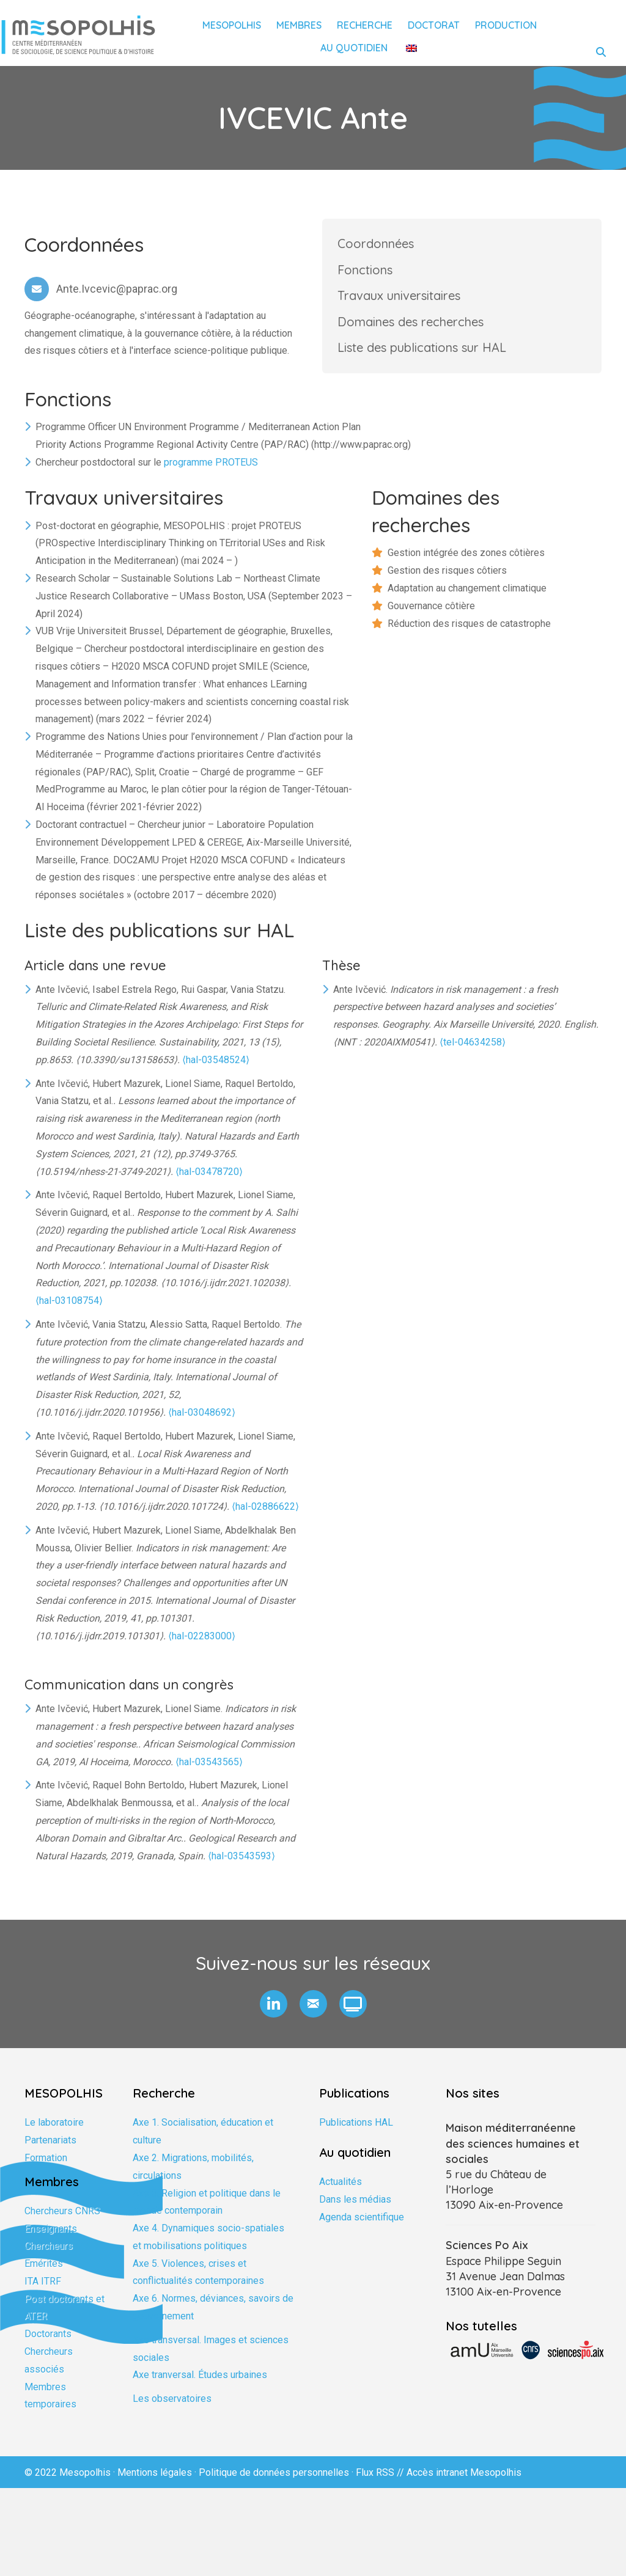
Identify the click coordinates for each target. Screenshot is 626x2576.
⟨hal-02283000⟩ (201, 1646)
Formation (45, 2168)
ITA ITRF (42, 2291)
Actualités (340, 2192)
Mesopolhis (231, 25)
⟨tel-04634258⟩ (473, 1053)
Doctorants (48, 2345)
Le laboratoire (54, 2133)
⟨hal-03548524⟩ (215, 1070)
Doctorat (434, 25)
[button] (273, 2015)
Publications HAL (356, 2133)
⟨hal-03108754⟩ (69, 1311)
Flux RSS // (381, 2483)
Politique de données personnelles (274, 2483)
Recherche (364, 25)
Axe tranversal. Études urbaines (200, 2385)
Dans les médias (355, 2210)
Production (506, 25)
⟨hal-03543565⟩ (209, 1772)
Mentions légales (154, 2483)
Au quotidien (354, 48)
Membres (299, 25)
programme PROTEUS (211, 472)
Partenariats (50, 2151)
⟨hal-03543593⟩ (241, 1866)
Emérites (43, 2274)
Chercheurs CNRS (62, 2221)
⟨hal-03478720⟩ (209, 1182)
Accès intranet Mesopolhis (464, 2483)
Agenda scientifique (361, 2227)
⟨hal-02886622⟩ (265, 1517)
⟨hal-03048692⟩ (201, 1423)
